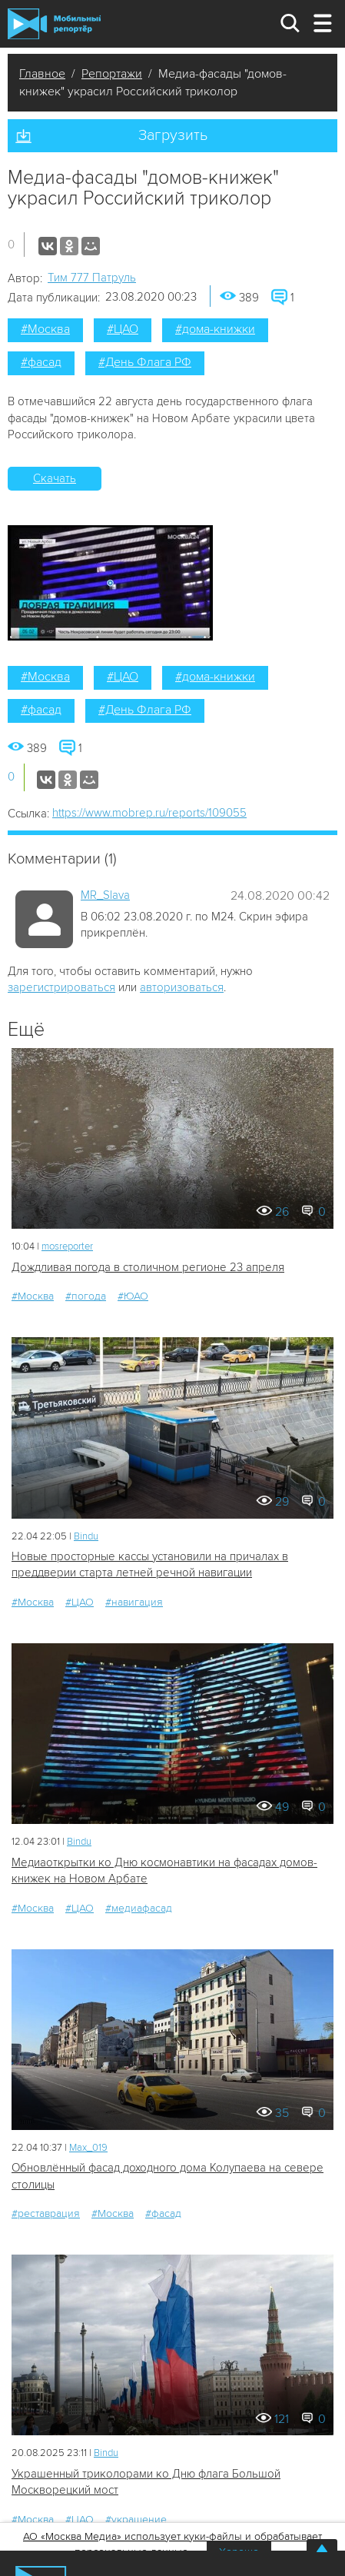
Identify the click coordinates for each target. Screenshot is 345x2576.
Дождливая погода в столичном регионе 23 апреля (148, 1267)
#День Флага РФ (144, 362)
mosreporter (67, 1246)
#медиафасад (138, 1908)
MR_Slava (105, 895)
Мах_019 (88, 2148)
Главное (42, 74)
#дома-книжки (215, 329)
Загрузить (172, 135)
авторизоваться (182, 987)
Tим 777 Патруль (92, 278)
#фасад (41, 362)
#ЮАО (133, 1296)
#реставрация (46, 2213)
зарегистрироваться (61, 987)
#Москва (45, 329)
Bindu (86, 1536)
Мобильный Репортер (54, 23)
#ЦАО (122, 329)
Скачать (54, 478)
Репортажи (111, 74)
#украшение (136, 2519)
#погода (85, 1296)
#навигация (134, 1602)
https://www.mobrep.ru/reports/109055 (149, 813)
